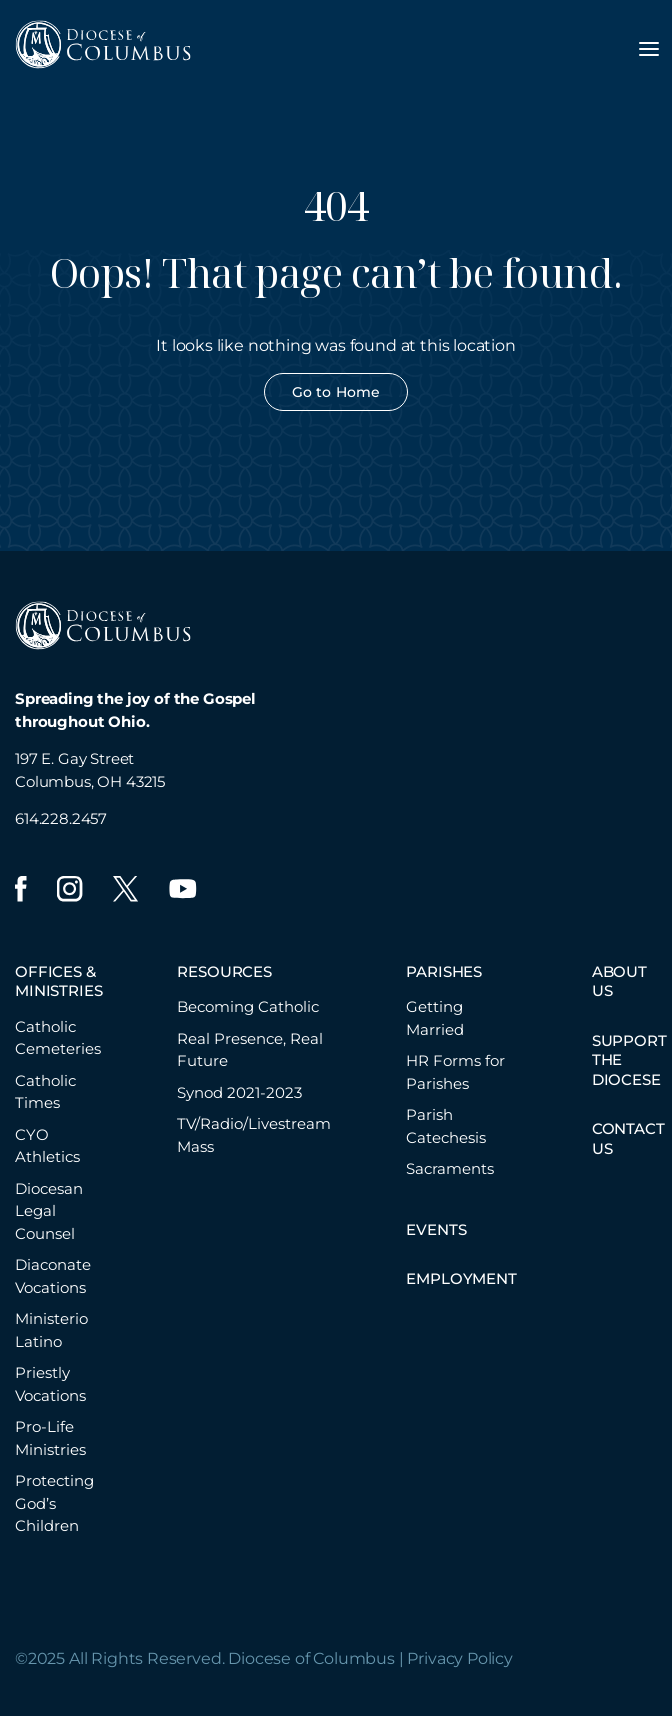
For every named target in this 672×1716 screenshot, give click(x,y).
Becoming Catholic (248, 1006)
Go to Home (336, 392)
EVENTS (436, 1229)
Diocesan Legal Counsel (49, 1211)
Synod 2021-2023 (239, 1092)
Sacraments (450, 1168)
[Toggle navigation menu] (649, 49)
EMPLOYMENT (461, 1278)
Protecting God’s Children (54, 1503)
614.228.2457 (61, 818)
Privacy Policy (460, 1658)
